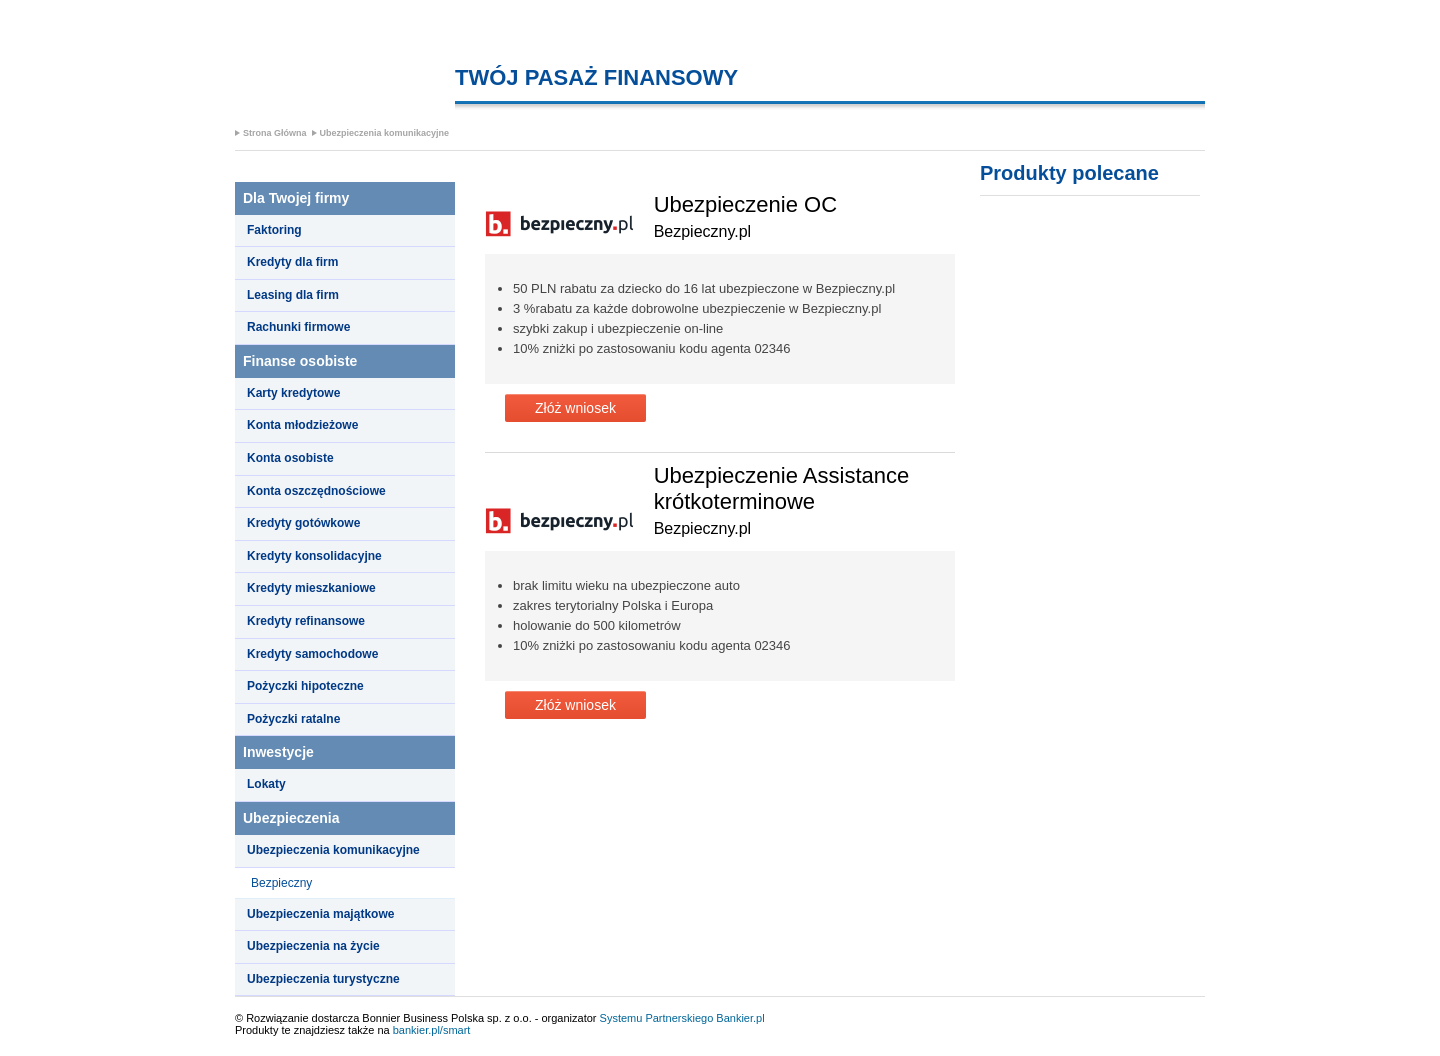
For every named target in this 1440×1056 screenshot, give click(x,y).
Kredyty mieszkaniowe (311, 588)
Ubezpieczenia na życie (313, 946)
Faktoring (274, 230)
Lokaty (266, 784)
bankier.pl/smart (432, 1030)
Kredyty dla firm (292, 262)
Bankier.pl (740, 1018)
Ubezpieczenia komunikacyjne (385, 133)
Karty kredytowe (293, 393)
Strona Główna (275, 133)
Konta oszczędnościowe (316, 491)
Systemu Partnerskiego (657, 1018)
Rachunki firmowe (298, 327)
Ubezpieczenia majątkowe (320, 914)
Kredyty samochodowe (312, 654)
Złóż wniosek (575, 408)
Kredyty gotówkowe (303, 523)
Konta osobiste (290, 458)
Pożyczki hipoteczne (305, 686)
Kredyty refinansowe (306, 621)
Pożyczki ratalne (293, 719)
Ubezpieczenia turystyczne (323, 979)
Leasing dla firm (293, 295)
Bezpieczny (281, 883)
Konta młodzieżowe (302, 425)
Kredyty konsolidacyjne (314, 556)
